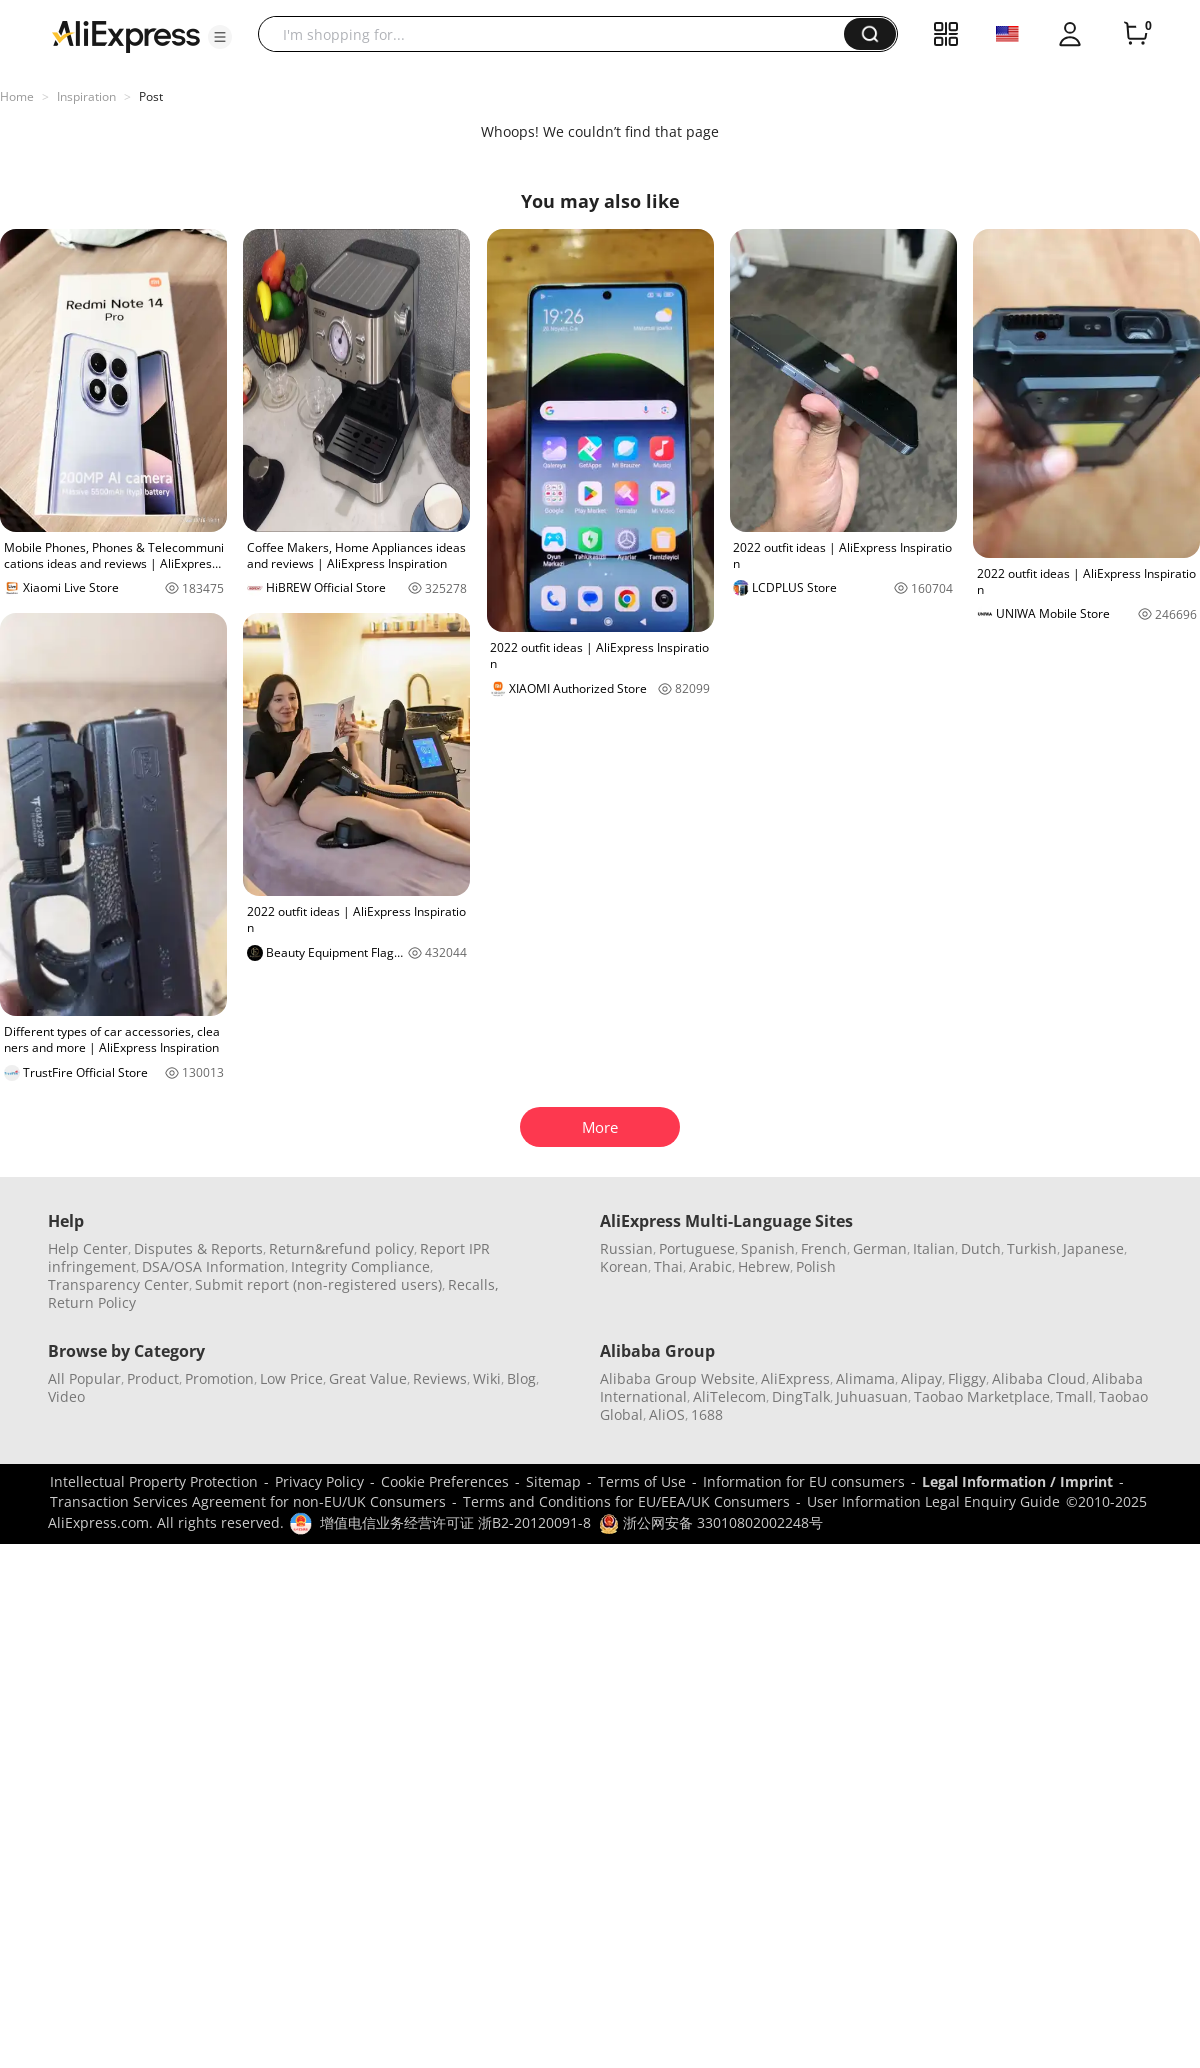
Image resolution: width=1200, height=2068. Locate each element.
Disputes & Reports (198, 1248)
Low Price (291, 1378)
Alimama (865, 1378)
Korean (624, 1266)
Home (17, 96)
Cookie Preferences (445, 1481)
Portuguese (697, 1248)
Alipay (921, 1378)
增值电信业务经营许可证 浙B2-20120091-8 (455, 1522)
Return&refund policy (341, 1248)
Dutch (981, 1248)
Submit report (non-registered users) (318, 1284)
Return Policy (92, 1302)
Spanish (768, 1248)
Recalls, (473, 1284)
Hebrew (764, 1266)
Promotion (219, 1378)
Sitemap (553, 1481)
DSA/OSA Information (213, 1266)
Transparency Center (118, 1284)
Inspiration (86, 96)
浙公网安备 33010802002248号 (711, 1522)
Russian (626, 1248)
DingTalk (801, 1396)
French (824, 1248)
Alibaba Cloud (1039, 1378)
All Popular (84, 1378)
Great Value (368, 1378)
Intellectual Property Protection (154, 1481)
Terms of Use (642, 1481)
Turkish (1032, 1248)
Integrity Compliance (360, 1266)
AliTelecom (729, 1396)
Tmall (1074, 1396)
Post (151, 96)
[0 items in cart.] (1136, 34)
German (880, 1248)
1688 (707, 1414)
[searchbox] (558, 34)
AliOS (667, 1414)
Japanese (1093, 1248)
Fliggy (967, 1378)
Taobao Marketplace (982, 1396)
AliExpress (795, 1378)
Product (153, 1378)
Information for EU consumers (804, 1481)
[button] (220, 37)
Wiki (487, 1378)
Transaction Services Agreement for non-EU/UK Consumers (248, 1501)
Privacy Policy (319, 1481)
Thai (668, 1266)
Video (66, 1396)
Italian (934, 1248)
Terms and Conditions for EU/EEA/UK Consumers (626, 1501)
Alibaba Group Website (677, 1378)
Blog (521, 1378)
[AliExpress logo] (126, 35)
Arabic (710, 1266)
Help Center (88, 1248)
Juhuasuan (872, 1396)
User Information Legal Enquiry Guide (933, 1501)
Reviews (440, 1378)
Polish (816, 1266)
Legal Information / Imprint (1017, 1481)
